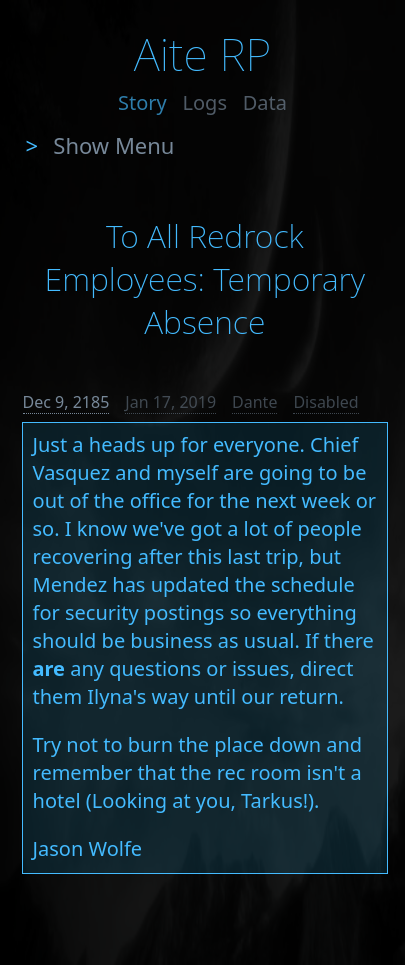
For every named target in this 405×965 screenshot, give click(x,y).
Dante (254, 402)
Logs (205, 102)
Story (142, 102)
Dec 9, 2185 (66, 402)
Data (265, 102)
